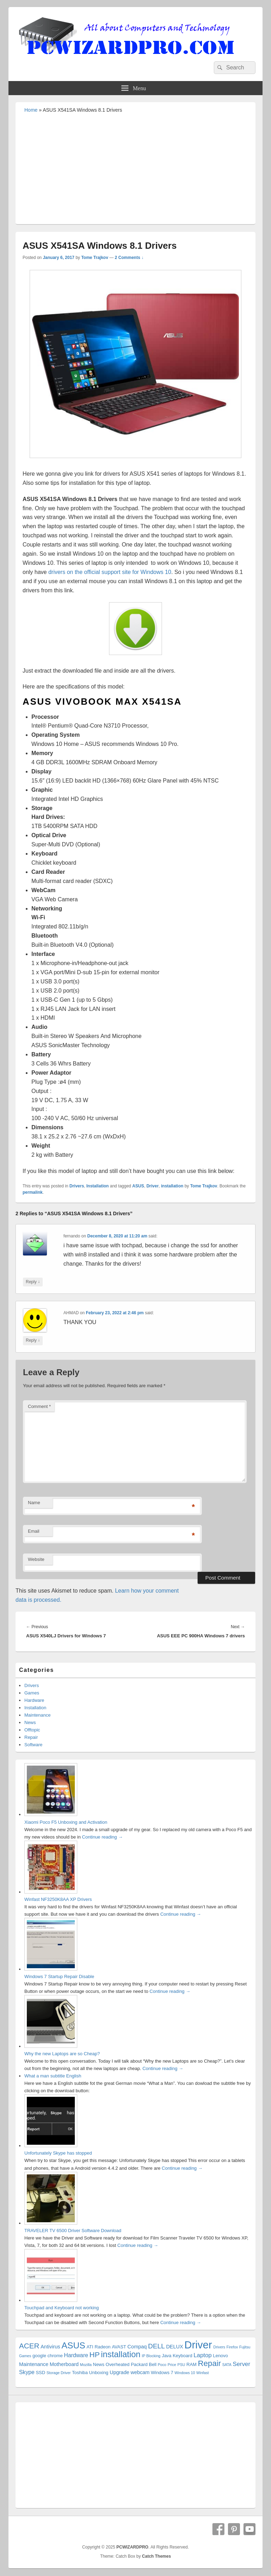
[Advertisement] (135, 167)
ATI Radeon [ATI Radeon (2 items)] (98, 2346)
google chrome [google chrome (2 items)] (47, 2355)
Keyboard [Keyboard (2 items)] (182, 2355)
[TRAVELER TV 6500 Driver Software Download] (50, 2223)
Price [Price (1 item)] (172, 2364)
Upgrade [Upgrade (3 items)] (120, 2372)
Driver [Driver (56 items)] (198, 2344)
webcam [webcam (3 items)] (140, 2372)
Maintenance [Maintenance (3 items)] (33, 2364)
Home (30, 110)
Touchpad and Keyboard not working (61, 2307)
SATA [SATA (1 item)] (226, 2364)
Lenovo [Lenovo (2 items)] (220, 2355)
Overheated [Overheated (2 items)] (118, 2364)
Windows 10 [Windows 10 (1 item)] (185, 2373)
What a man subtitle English (52, 2075)
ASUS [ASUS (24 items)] (73, 2345)
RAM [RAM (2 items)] (191, 2364)
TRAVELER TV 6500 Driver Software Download (72, 2230)
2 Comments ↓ (129, 257)
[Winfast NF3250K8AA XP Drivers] (50, 1892)
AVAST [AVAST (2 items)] (119, 2346)
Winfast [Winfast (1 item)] (202, 2373)
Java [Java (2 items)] (166, 2355)
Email (34, 1531)
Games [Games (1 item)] (25, 2356)
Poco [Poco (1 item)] (162, 2364)
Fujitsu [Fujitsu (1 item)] (244, 2347)
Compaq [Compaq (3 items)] (137, 2346)
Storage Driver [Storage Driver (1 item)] (59, 2373)
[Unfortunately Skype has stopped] (50, 2145)
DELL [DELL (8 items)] (156, 2346)
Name (34, 1502)
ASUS (138, 1186)
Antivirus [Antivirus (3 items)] (50, 2346)
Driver (152, 1186)
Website (36, 1559)
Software (33, 1744)
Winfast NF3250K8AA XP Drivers (58, 1899)
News (30, 1722)
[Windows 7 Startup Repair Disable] (50, 1969)
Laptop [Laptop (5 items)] (203, 2355)
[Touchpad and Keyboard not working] (50, 2300)
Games (31, 1692)
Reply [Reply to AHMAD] (33, 1340)
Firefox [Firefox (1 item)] (232, 2347)
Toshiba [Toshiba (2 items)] (80, 2372)
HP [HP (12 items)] (94, 2354)
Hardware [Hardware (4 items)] (76, 2355)
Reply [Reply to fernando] (33, 1282)
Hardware (34, 1700)
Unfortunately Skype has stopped (58, 2153)
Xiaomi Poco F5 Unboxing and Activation (65, 1822)
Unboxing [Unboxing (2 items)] (98, 2372)
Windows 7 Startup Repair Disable (59, 1976)
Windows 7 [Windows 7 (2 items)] (162, 2372)
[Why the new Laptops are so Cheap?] (50, 2046)
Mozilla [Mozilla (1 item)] (86, 2364)
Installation (97, 1186)
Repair (31, 1737)
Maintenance (37, 1715)
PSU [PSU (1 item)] (181, 2364)
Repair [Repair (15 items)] (209, 2363)
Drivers (77, 1186)
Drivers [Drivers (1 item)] (219, 2347)
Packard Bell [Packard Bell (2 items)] (144, 2364)
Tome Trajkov (94, 257)
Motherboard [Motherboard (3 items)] (64, 2364)
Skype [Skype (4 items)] (27, 2372)
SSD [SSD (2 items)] (40, 2372)
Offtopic (32, 1729)
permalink (33, 1192)
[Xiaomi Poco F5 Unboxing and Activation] (50, 1814)
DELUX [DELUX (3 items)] (174, 2346)
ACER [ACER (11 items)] (29, 2346)
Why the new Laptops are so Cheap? (62, 2053)
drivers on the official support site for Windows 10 (109, 572)
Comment (39, 1406)
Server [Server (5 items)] (241, 2364)
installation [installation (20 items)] (120, 2354)
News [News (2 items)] (98, 2364)
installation (172, 1186)
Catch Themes (156, 2556)
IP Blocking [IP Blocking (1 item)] (151, 2356)
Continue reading (102, 1837)
